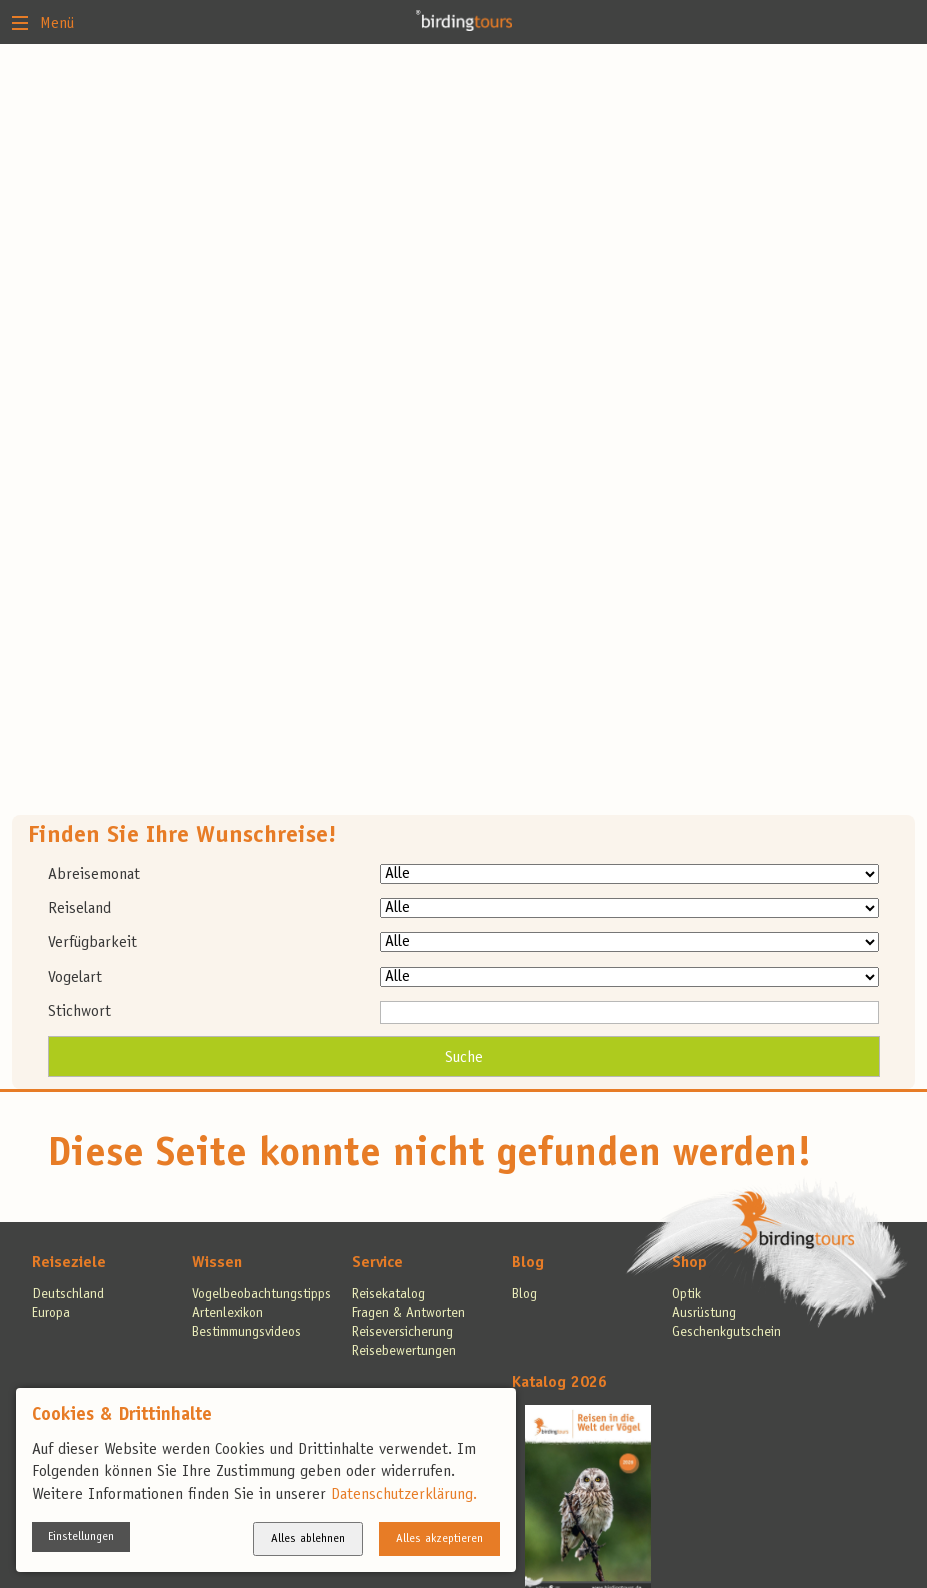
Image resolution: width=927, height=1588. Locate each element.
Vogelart (75, 978)
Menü (43, 22)
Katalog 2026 (559, 1383)
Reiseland (79, 909)
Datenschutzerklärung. (404, 1495)
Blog (528, 1263)
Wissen (217, 1263)
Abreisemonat (94, 875)
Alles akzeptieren (439, 1539)
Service (377, 1263)
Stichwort (79, 1012)
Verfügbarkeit (92, 943)
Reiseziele (69, 1263)
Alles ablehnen (308, 1539)
